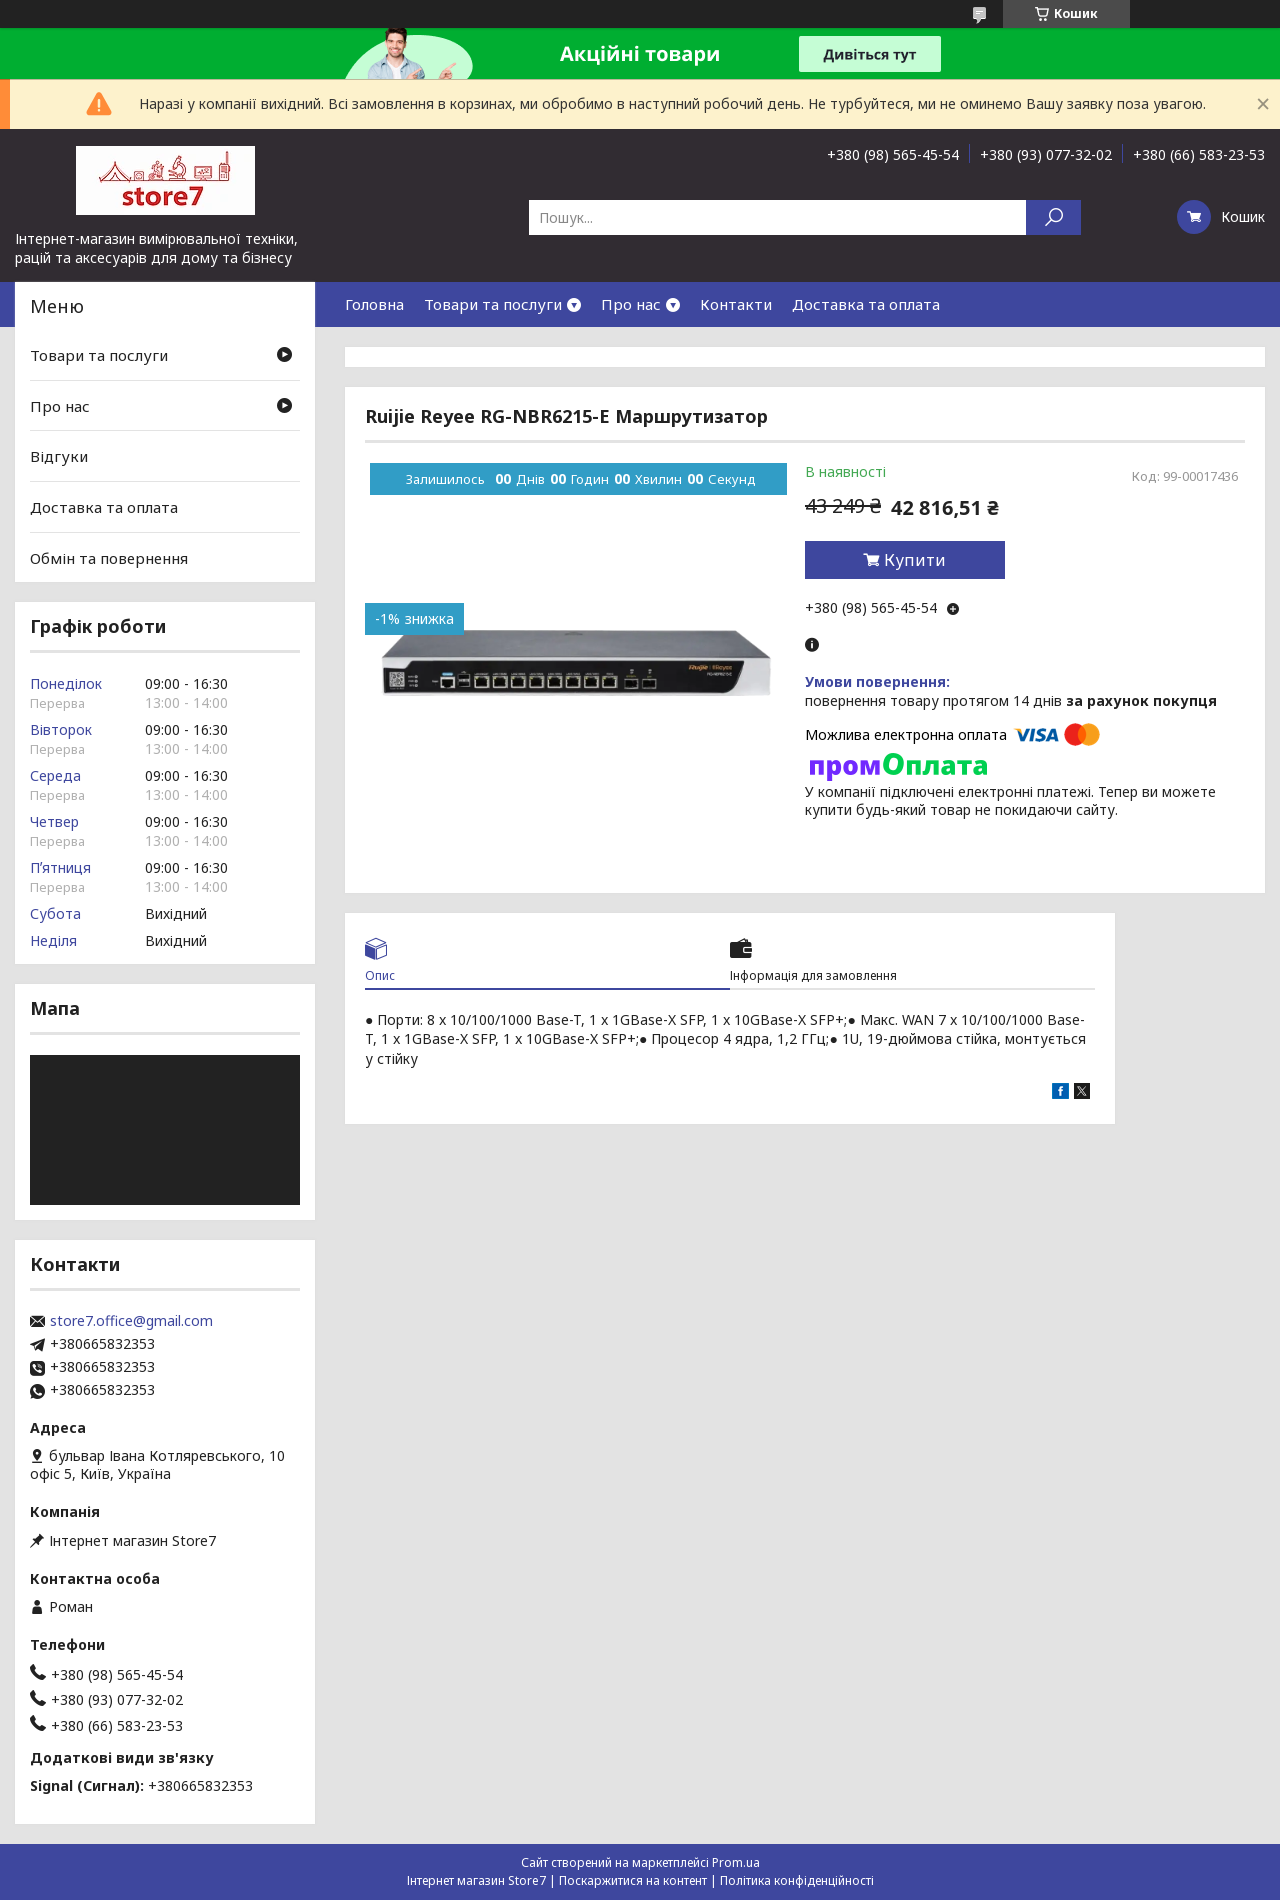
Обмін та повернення (109, 557)
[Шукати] (1053, 217)
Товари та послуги (493, 304)
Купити (915, 560)
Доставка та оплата (866, 304)
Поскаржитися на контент (633, 1880)
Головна (374, 304)
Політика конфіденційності (797, 1880)
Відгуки (59, 456)
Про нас (631, 304)
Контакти (736, 304)
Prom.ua (736, 1862)
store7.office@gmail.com (131, 1321)
